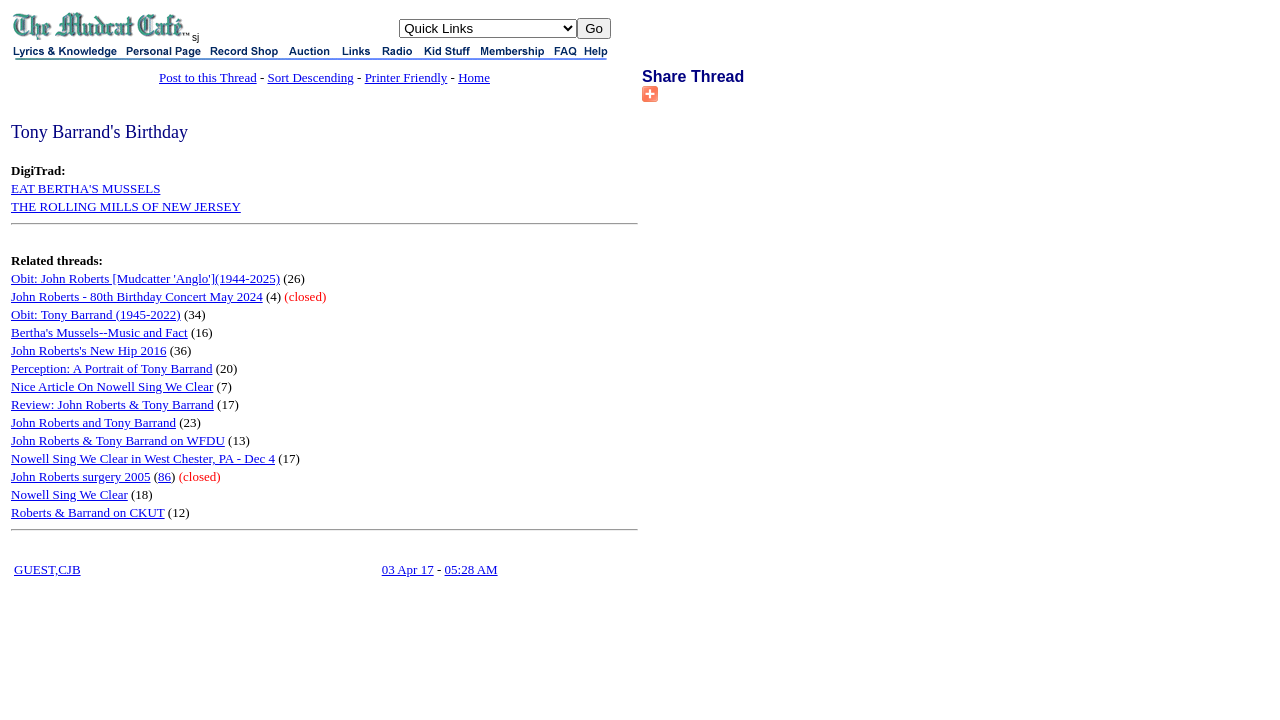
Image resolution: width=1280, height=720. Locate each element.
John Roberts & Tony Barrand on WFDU (118, 440)
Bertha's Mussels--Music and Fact (99, 332)
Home (474, 77)
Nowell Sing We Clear (69, 494)
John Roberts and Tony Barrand (93, 422)
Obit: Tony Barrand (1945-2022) (96, 314)
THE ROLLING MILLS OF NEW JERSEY (126, 206)
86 (164, 476)
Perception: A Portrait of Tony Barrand (111, 368)
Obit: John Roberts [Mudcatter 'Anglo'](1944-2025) (145, 278)
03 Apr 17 (408, 569)
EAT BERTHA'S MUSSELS (85, 188)
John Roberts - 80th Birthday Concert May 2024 (137, 296)
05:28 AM (471, 569)
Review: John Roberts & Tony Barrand (112, 404)
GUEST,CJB (47, 569)
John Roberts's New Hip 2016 (88, 350)
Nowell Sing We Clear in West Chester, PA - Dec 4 (143, 458)
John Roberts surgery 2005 (81, 476)
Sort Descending (311, 77)
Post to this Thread (208, 77)
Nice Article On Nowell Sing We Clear (112, 386)
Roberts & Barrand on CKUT (88, 512)
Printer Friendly (406, 77)
